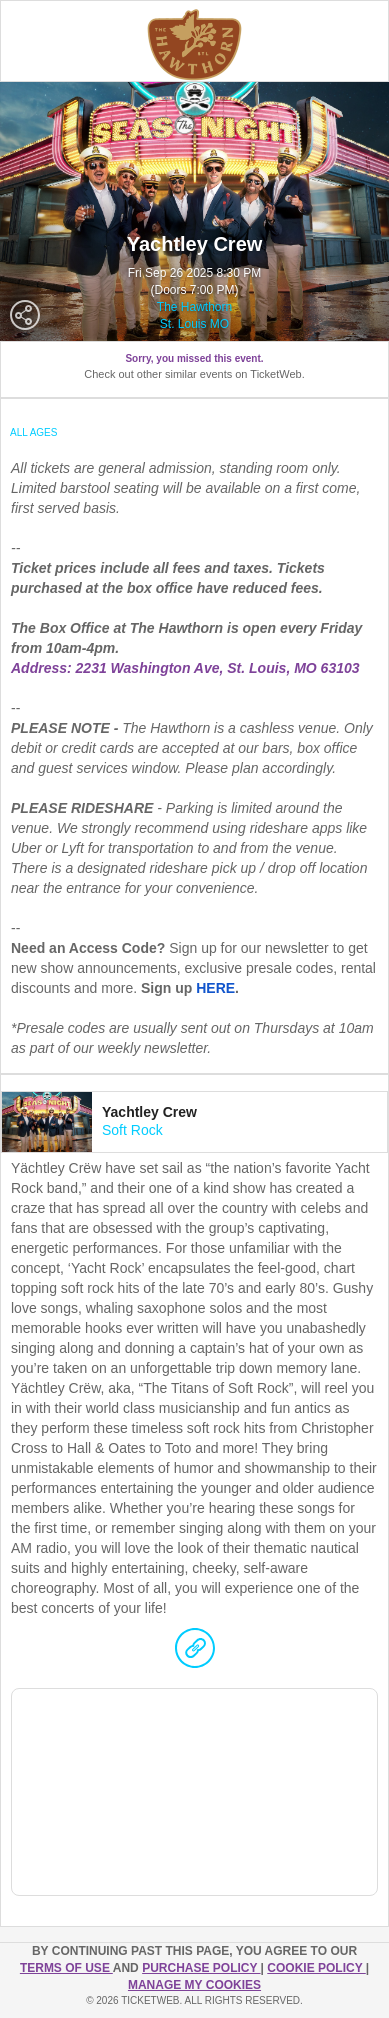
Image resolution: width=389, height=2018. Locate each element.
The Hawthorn (194, 307)
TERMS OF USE (66, 1968)
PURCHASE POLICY (201, 1968)
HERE (215, 988)
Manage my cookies (194, 1985)
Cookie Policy (316, 1968)
